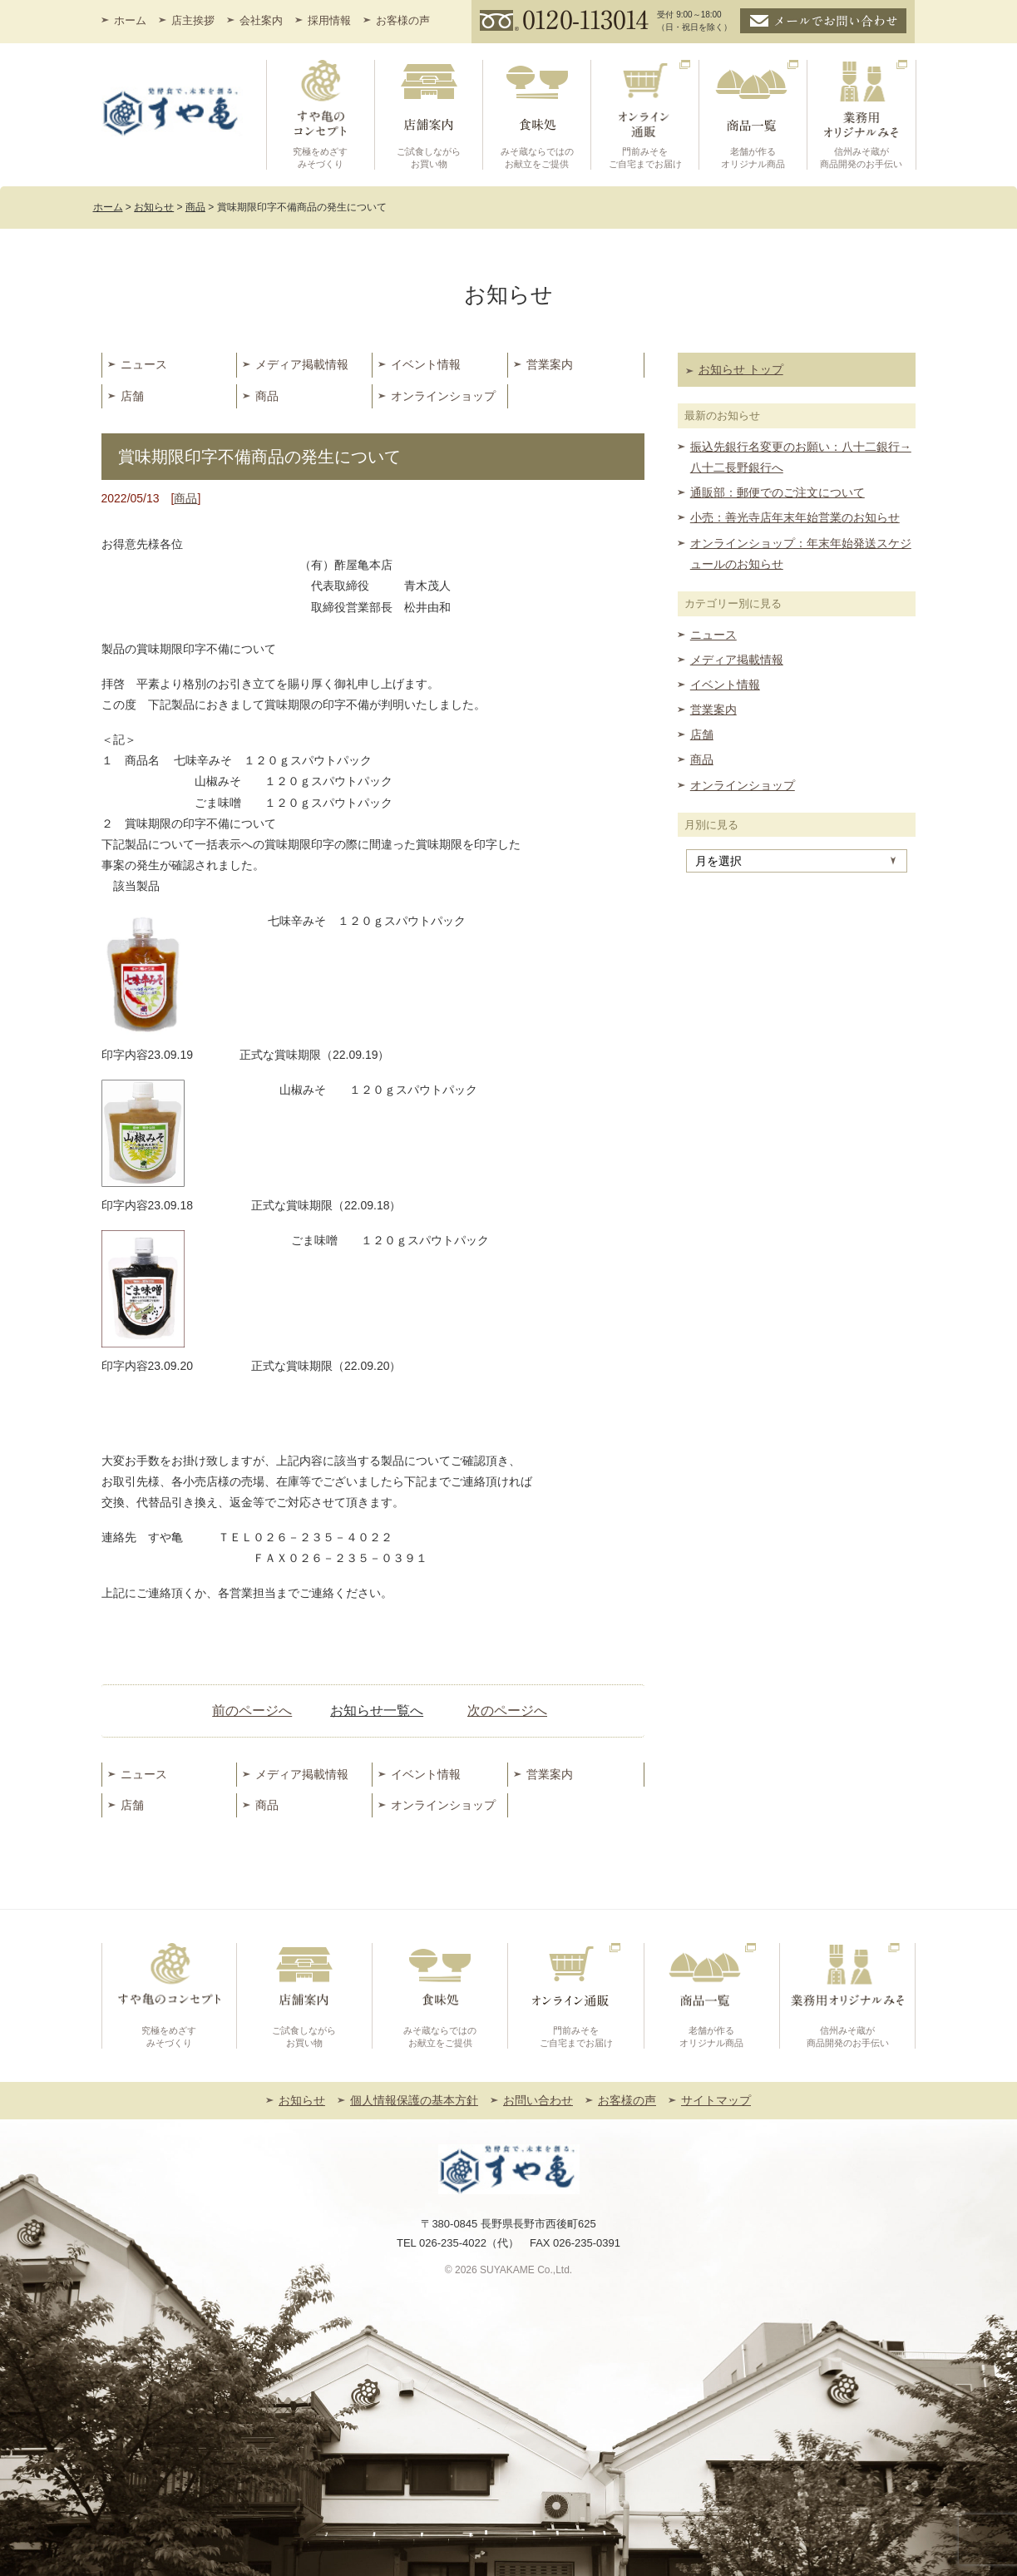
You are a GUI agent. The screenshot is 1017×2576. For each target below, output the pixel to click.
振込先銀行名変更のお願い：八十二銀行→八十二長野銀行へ (800, 457)
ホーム (130, 20)
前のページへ (252, 1710)
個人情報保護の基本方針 (414, 2100)
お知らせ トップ (741, 369)
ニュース (144, 364)
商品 (267, 396)
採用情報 (329, 20)
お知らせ (302, 2100)
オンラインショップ (443, 396)
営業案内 (549, 364)
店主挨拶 (193, 20)
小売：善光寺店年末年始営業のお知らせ (795, 517)
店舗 (132, 396)
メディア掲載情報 (301, 364)
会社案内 (261, 20)
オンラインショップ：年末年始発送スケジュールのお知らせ (800, 553)
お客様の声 (403, 20)
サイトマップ (716, 2100)
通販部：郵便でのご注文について (777, 492)
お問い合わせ (538, 2100)
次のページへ (507, 1710)
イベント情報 (426, 364)
